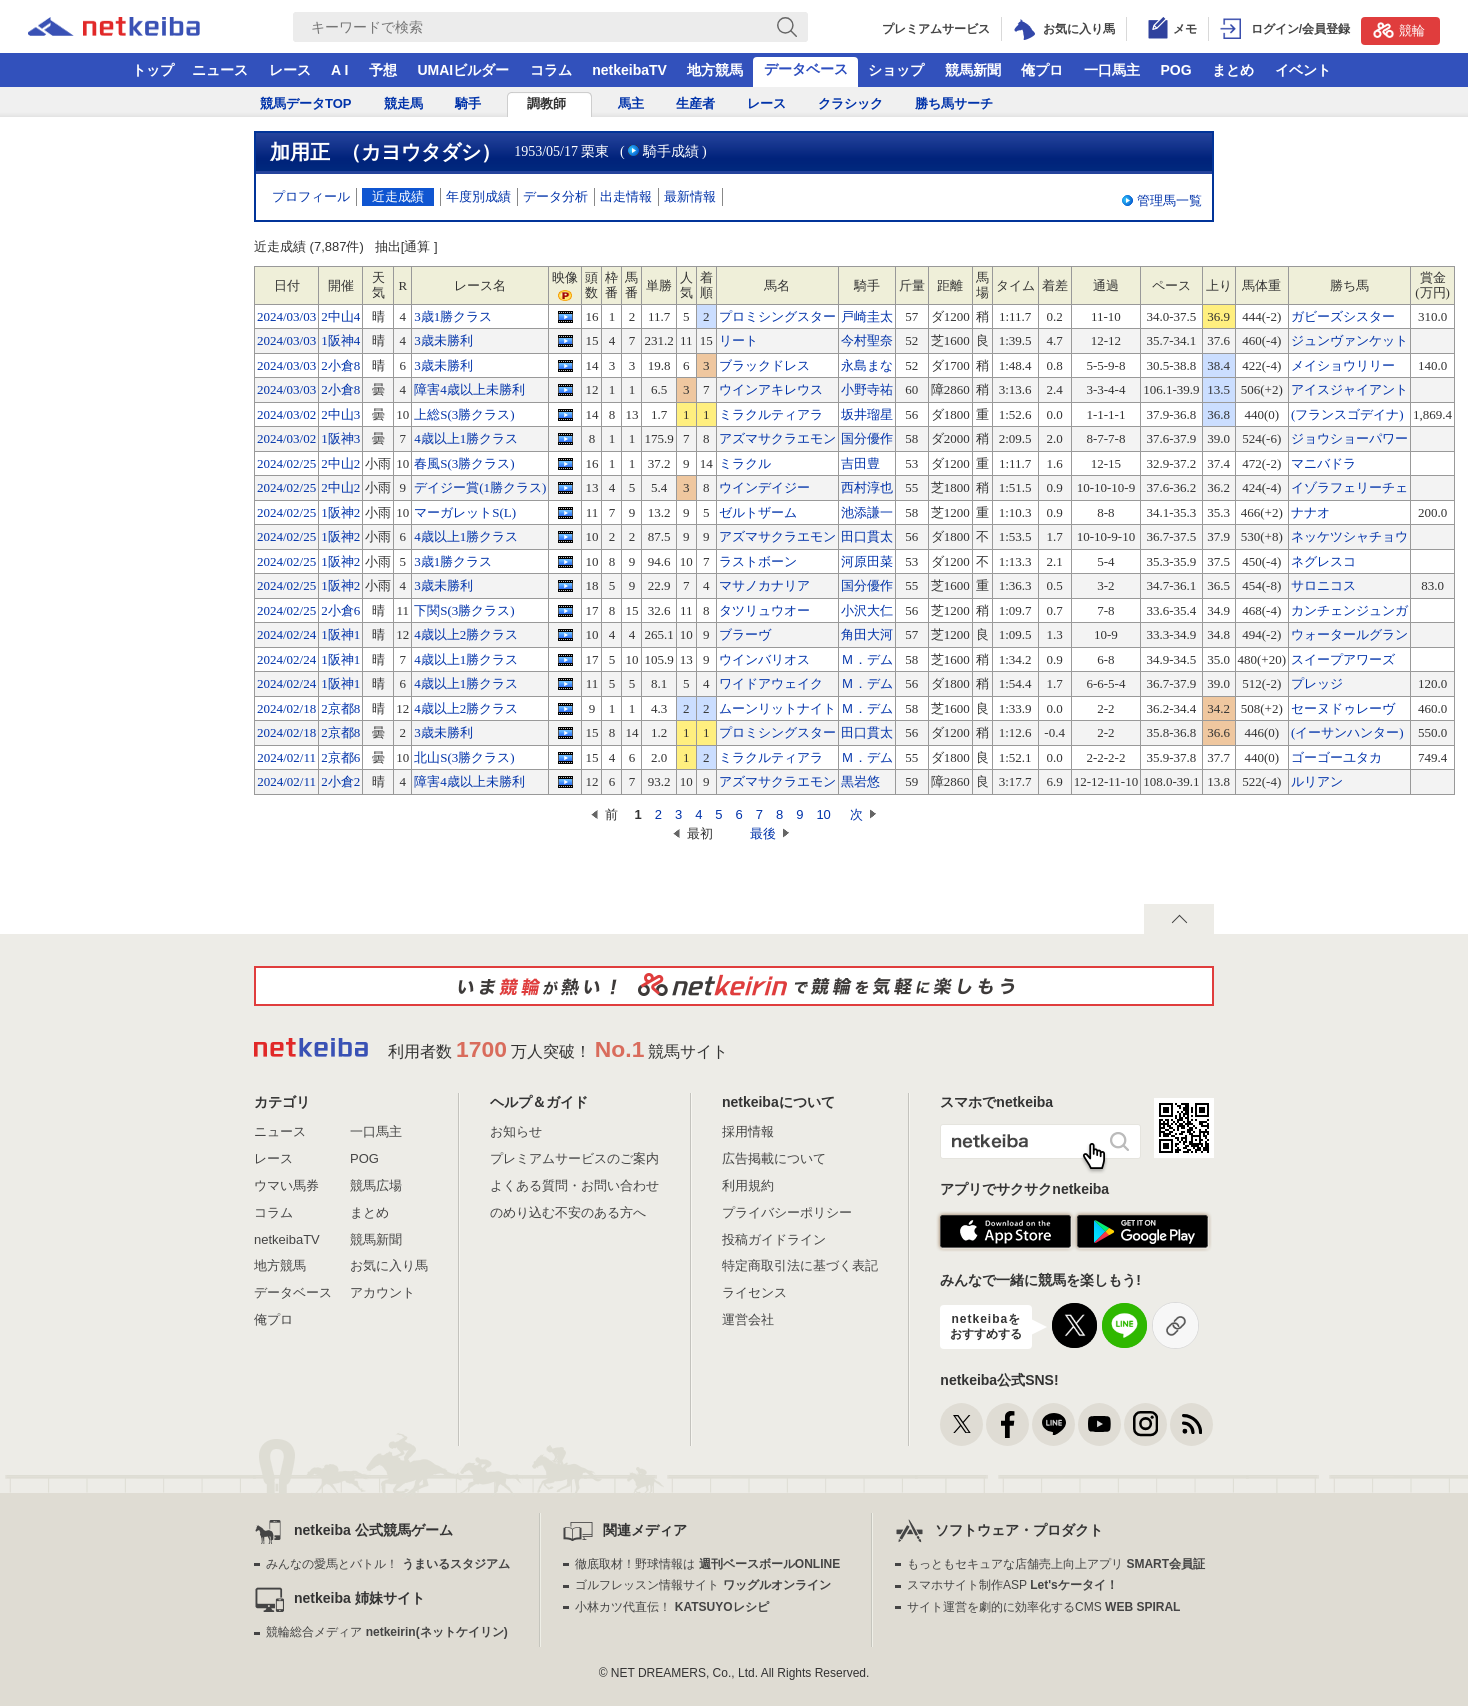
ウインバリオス (764, 659)
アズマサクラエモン (777, 438)
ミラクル (745, 463)
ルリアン (1317, 781)
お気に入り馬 (389, 1265)
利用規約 (748, 1185)
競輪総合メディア (386, 1632)
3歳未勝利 (443, 340)
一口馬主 (1112, 70)
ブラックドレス (764, 365)
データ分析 (555, 196)
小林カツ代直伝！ (671, 1607)
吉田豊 (860, 463)
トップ (153, 70)
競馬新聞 (973, 70)
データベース (806, 69)
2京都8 (340, 708)
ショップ (896, 70)
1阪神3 (340, 438)
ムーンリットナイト (777, 708)
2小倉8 (340, 365)
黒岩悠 (860, 781)
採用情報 (748, 1131)
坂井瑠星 (867, 414)
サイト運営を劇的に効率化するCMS (1043, 1607)
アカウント (382, 1292)
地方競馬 (715, 70)
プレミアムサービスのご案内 (574, 1158)
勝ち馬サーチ (954, 103)
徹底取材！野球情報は (707, 1564)
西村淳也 (867, 487)
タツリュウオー (764, 610)
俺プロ (1042, 70)
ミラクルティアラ (771, 414)
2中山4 (340, 316)
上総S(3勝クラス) (464, 414)
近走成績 (398, 196)
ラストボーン (758, 561)
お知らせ (516, 1131)
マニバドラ (1323, 463)
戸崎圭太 (867, 316)
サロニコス (1323, 585)
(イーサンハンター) (1347, 732)
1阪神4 (340, 340)
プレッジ (1317, 683)
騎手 (468, 103)
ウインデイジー (764, 487)
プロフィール (311, 196)
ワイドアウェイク (771, 683)
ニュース (220, 70)
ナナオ (1310, 512)
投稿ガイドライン (774, 1239)
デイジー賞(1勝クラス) (480, 487)
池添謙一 (867, 512)
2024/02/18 (286, 708)
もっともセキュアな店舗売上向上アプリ (1056, 1564)
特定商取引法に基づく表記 (800, 1265)
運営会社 (748, 1319)
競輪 (1399, 30)
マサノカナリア (764, 585)
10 (823, 814)
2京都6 (340, 757)
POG (1175, 70)
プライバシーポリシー (787, 1212)
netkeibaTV (629, 70)
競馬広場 (376, 1185)
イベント (1303, 70)
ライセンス (754, 1292)
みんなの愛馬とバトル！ (387, 1564)
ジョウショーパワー (1349, 438)
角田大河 (867, 634)
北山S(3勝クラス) (464, 757)
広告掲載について (774, 1158)
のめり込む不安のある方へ (568, 1212)
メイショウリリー (1343, 365)
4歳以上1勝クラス (466, 438)
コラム (551, 70)
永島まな (867, 365)
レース (290, 70)
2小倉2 (340, 781)
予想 (383, 70)
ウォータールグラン (1349, 634)
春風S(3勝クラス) (464, 463)
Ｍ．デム (867, 659)
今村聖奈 (867, 340)
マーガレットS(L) (465, 512)
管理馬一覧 (1169, 200)
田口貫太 (867, 536)
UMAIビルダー (463, 70)
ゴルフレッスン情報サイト (702, 1585)
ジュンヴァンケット (1349, 340)
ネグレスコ (1323, 561)
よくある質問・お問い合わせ (574, 1185)
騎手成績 (671, 151)
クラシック (850, 103)
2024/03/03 (286, 316)
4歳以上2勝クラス (466, 634)
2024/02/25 (286, 463)
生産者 (695, 103)
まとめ (1233, 70)
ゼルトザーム (758, 512)
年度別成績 (478, 196)
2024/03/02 (286, 414)
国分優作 (867, 438)
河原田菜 (867, 561)
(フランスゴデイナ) (1347, 414)
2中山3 (340, 414)
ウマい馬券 (286, 1185)
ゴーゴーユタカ (1336, 757)
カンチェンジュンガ (1349, 610)
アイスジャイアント (1349, 389)
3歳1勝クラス (453, 316)
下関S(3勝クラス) (464, 610)
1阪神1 (340, 634)
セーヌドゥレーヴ (1343, 708)
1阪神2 (340, 512)
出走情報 (626, 196)
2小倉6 (340, 610)
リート (738, 340)
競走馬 (403, 103)
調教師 (546, 103)
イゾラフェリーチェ (1349, 487)
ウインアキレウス (771, 389)
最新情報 (690, 196)
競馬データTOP (306, 103)
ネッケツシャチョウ (1349, 536)
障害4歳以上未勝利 (469, 389)
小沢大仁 (867, 610)
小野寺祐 (867, 389)
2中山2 (340, 463)
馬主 (631, 103)
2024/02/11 (286, 757)
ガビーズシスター (1343, 316)
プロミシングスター (777, 316)
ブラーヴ (745, 634)
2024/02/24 (286, 634)
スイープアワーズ (1343, 659)
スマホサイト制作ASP (1012, 1585)
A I (339, 70)
